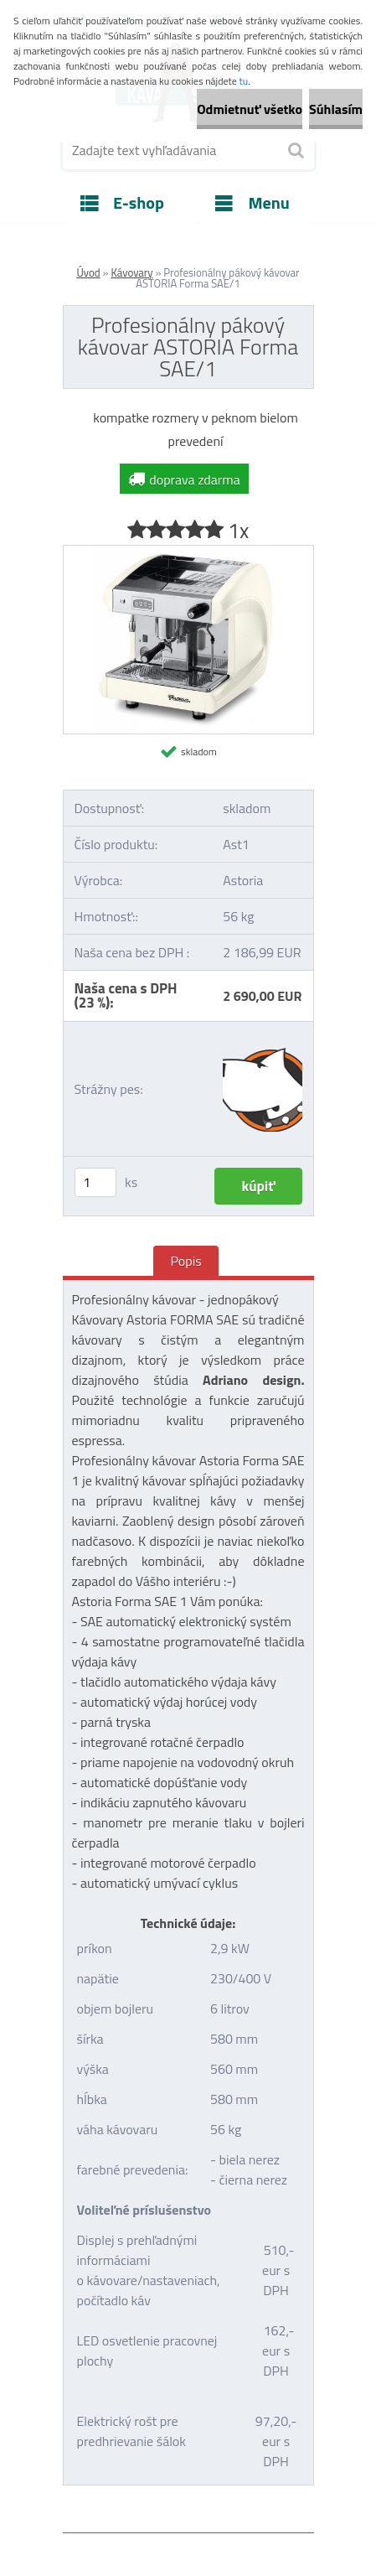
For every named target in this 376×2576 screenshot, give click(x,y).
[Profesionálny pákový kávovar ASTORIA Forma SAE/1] (188, 552)
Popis (185, 1261)
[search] (295, 151)
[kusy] (95, 1182)
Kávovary (131, 272)
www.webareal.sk (238, 2495)
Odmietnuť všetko (249, 109)
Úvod (88, 272)
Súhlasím (336, 109)
